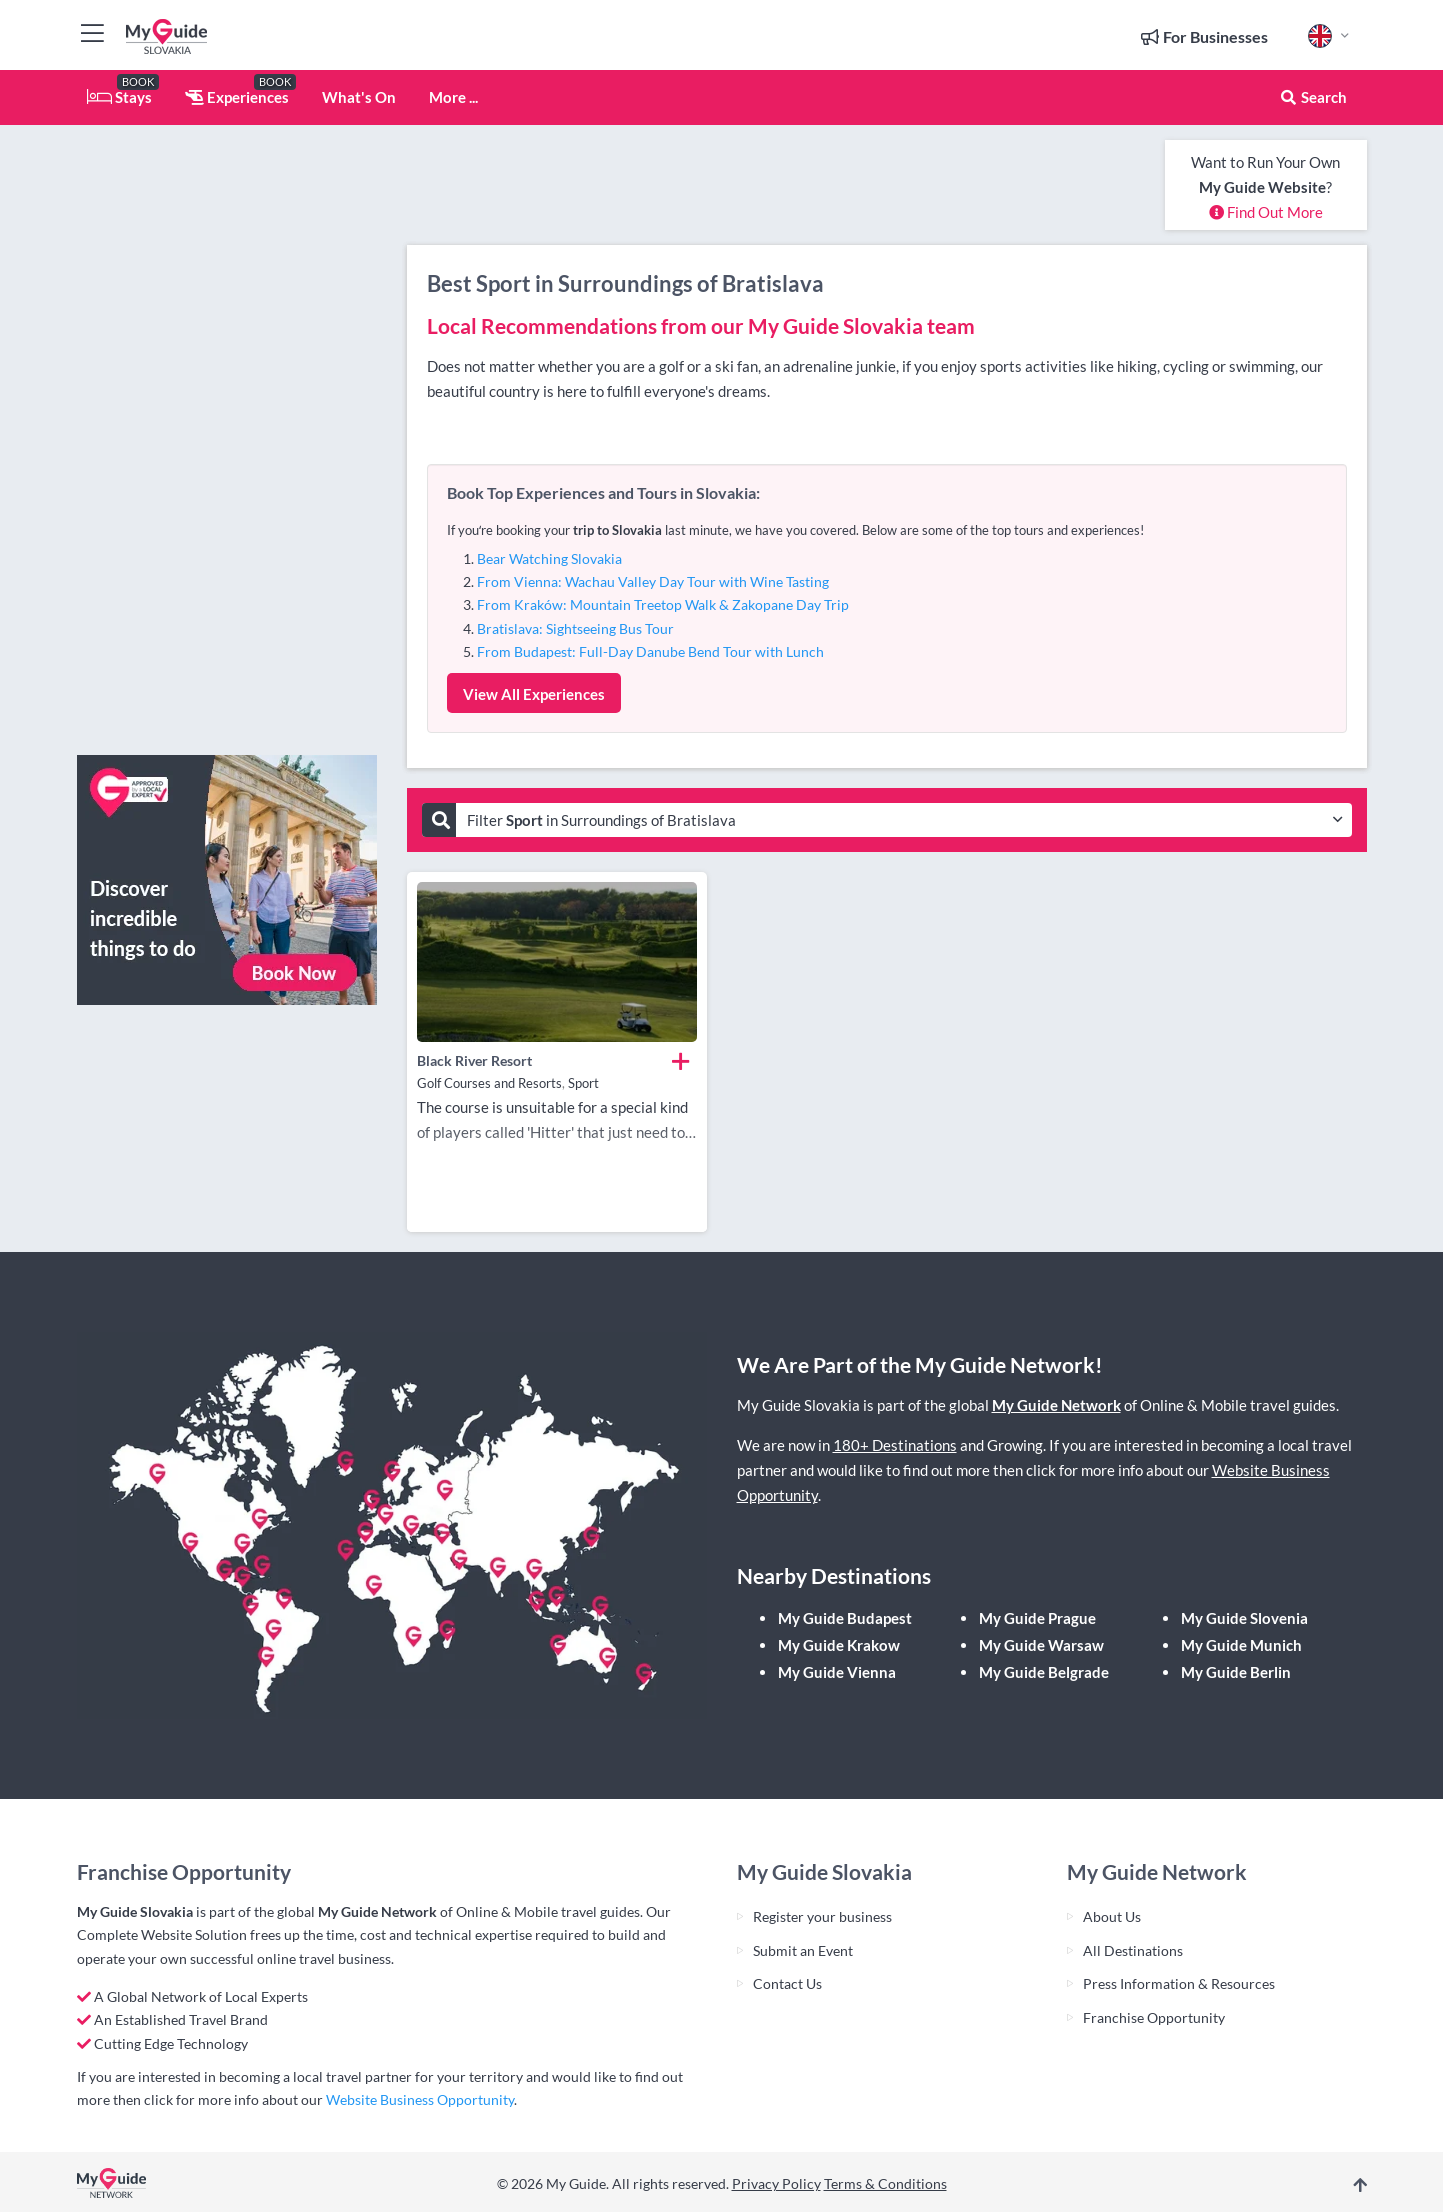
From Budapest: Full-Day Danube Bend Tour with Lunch (650, 651)
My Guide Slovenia (1244, 1618)
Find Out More (1266, 212)
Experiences (237, 97)
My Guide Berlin (1236, 1672)
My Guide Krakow (839, 1645)
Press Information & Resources (1179, 1983)
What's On (359, 97)
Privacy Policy (776, 2183)
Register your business (822, 1916)
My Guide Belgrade (1044, 1672)
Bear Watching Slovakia (549, 558)
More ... (453, 97)
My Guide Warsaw (1041, 1645)
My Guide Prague (1037, 1618)
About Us (1112, 1916)
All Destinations (1133, 1950)
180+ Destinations (895, 1445)
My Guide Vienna (837, 1672)
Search (1313, 97)
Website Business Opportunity (420, 2099)
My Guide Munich (1241, 1645)
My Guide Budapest (845, 1618)
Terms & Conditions (885, 2183)
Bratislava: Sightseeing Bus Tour (575, 628)
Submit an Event (803, 1950)
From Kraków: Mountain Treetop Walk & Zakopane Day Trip (663, 604)
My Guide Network (1056, 1405)
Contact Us (787, 1983)
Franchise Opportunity (1154, 2017)
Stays (119, 97)
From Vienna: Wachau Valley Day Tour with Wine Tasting (653, 581)
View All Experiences (534, 694)
